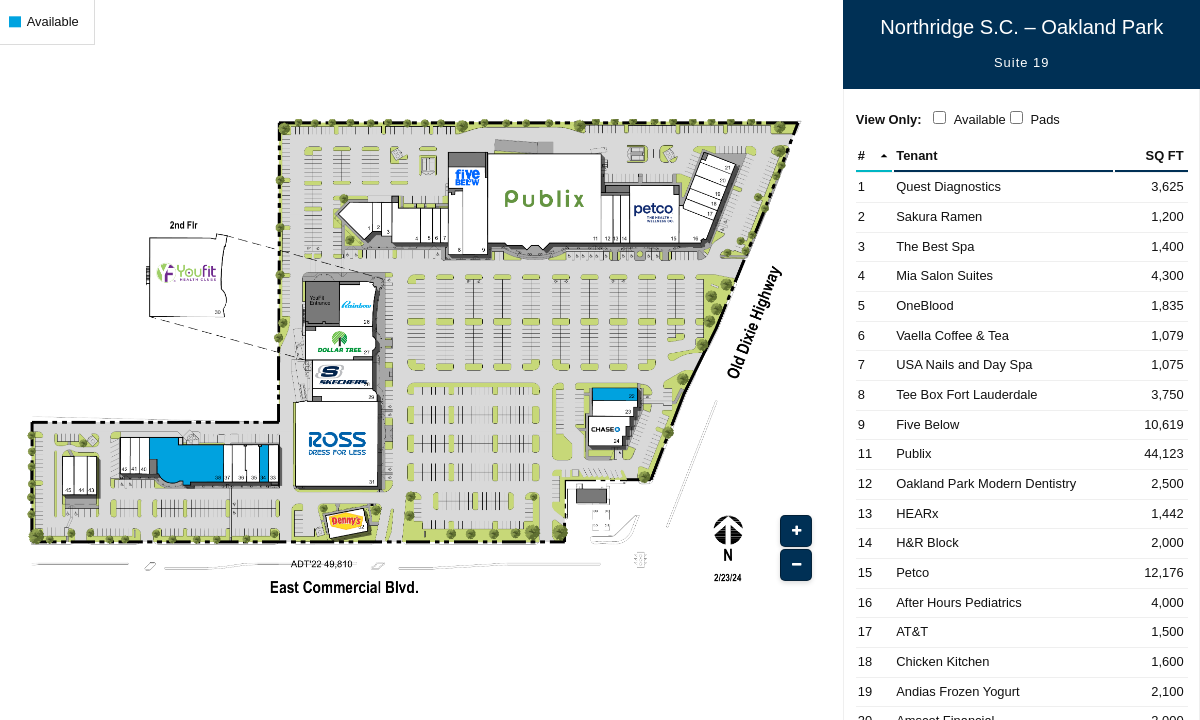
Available (980, 119)
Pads (1044, 119)
